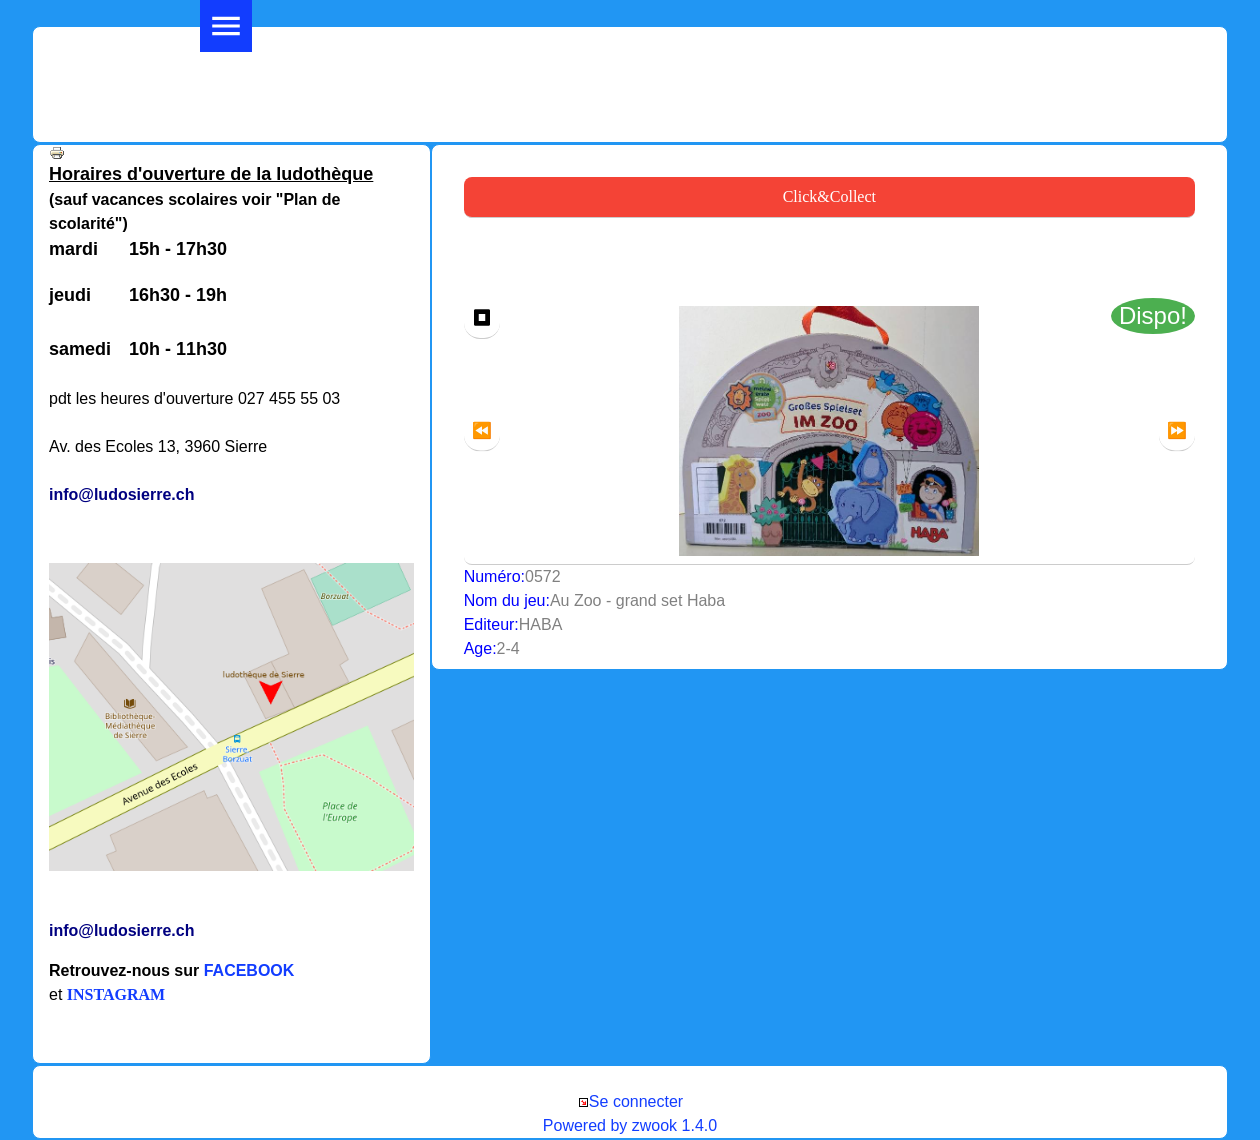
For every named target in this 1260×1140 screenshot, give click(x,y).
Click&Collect (829, 196)
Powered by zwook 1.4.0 (630, 1125)
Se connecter (630, 1101)
